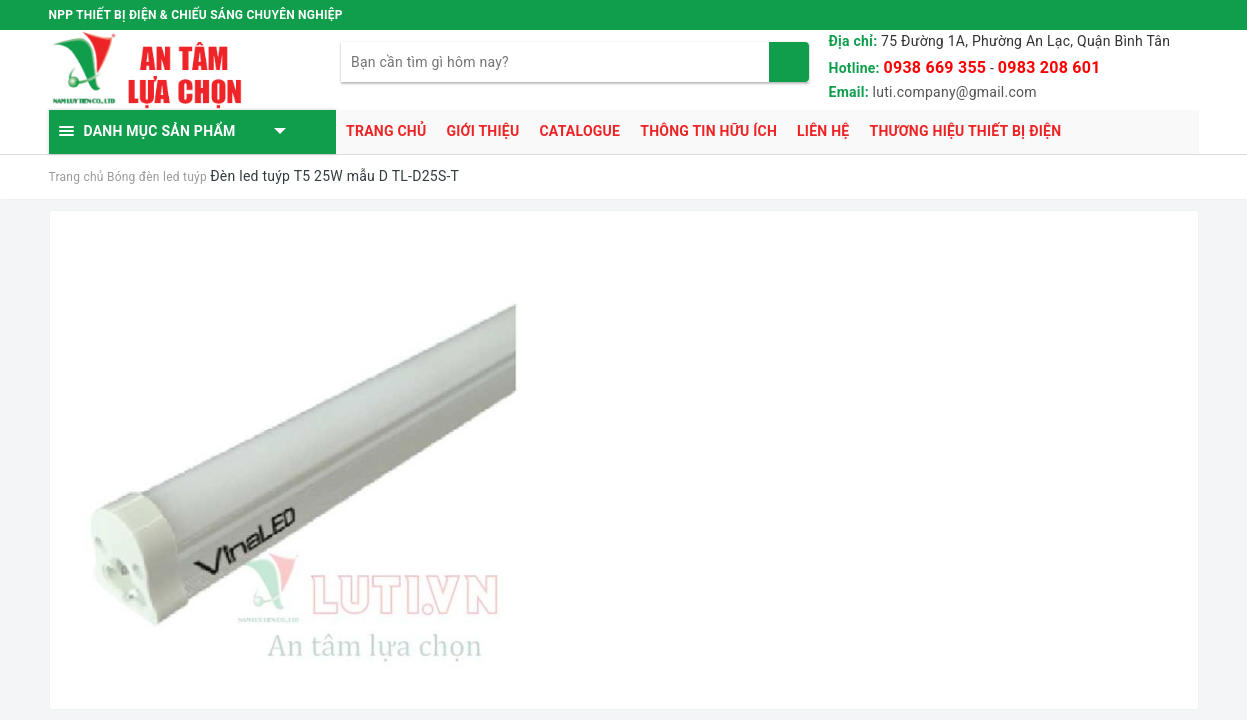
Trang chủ (386, 131)
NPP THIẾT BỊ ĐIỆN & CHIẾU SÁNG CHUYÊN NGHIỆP (196, 15)
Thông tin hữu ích (708, 131)
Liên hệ (823, 131)
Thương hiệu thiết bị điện (965, 131)
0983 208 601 (1049, 67)
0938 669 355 (935, 67)
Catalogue (579, 131)
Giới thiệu (482, 131)
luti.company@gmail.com (955, 92)
